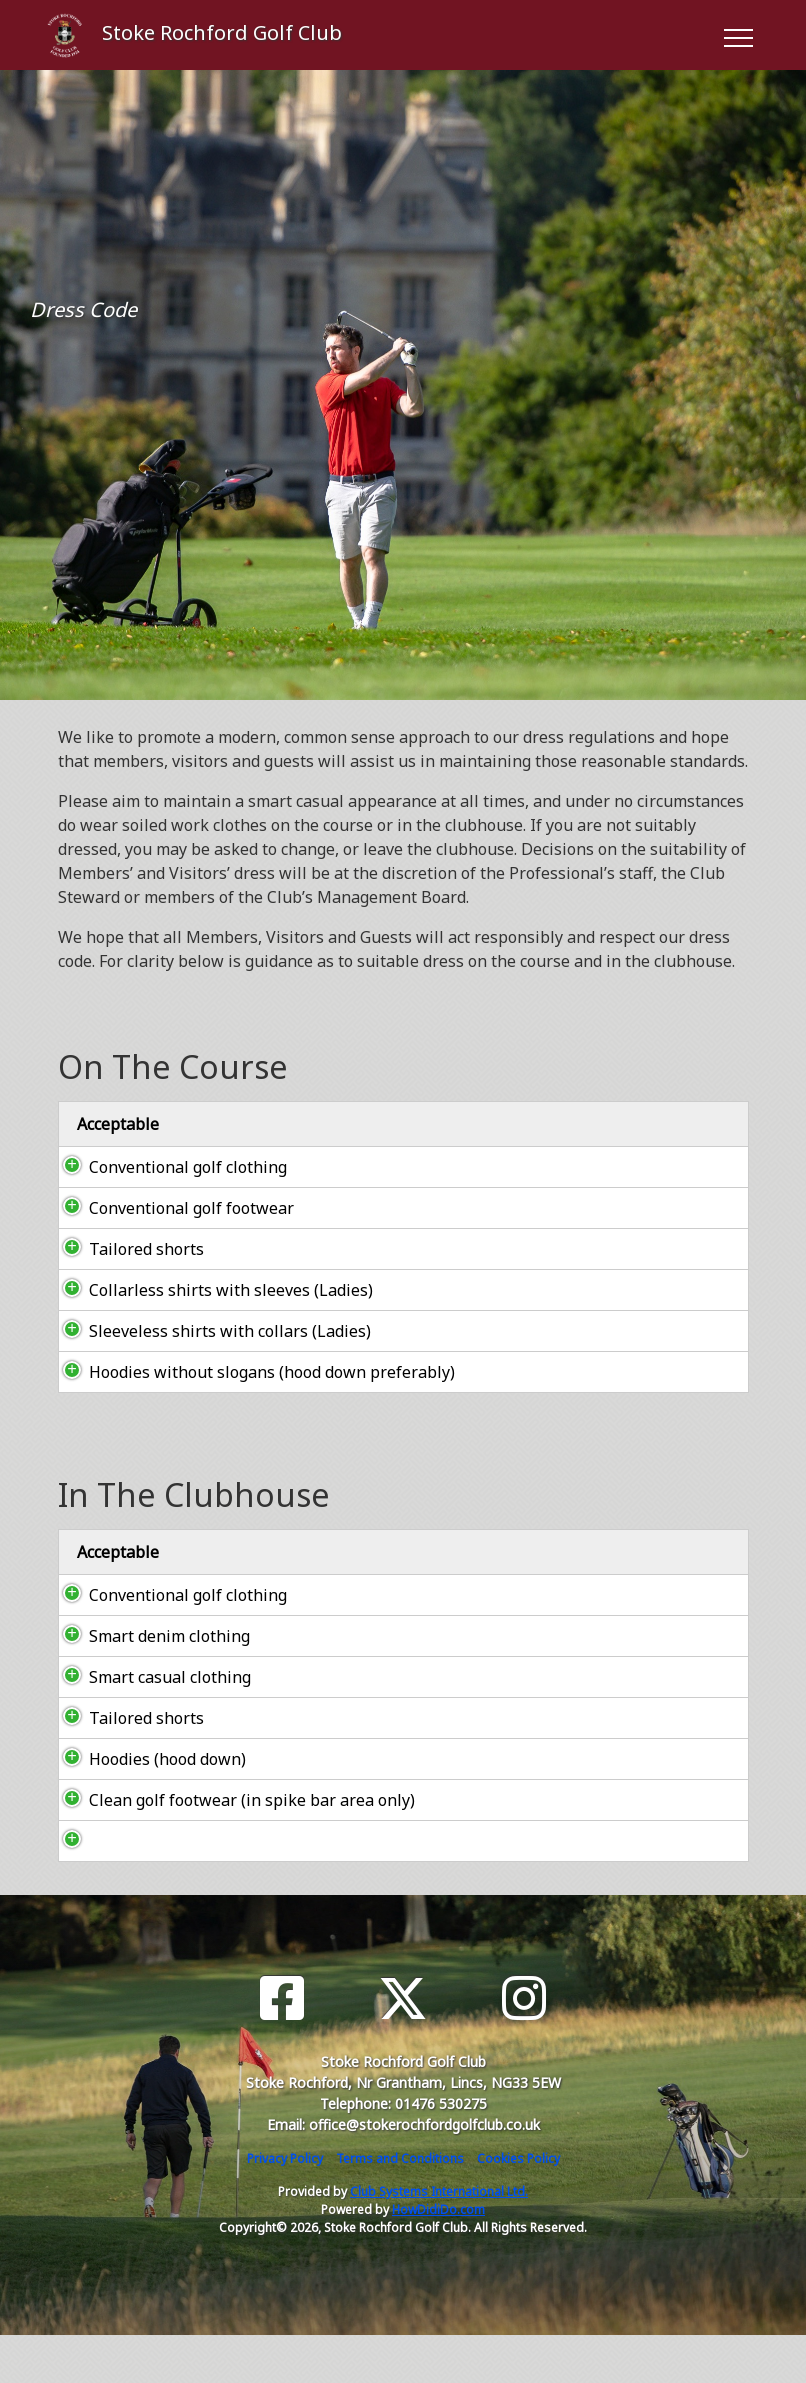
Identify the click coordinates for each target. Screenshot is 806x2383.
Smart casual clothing (150, 1725)
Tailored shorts (126, 1249)
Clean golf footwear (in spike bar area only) (232, 1848)
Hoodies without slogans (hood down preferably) (207, 1408)
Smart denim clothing (149, 1684)
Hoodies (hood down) (147, 1807)
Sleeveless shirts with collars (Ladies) (210, 1343)
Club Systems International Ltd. (439, 2239)
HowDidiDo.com (438, 2257)
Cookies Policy (518, 2206)
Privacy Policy (285, 2206)
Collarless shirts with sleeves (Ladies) (211, 1290)
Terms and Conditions (400, 2206)
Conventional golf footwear (171, 1208)
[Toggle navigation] (737, 35)
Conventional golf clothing (168, 1167)
